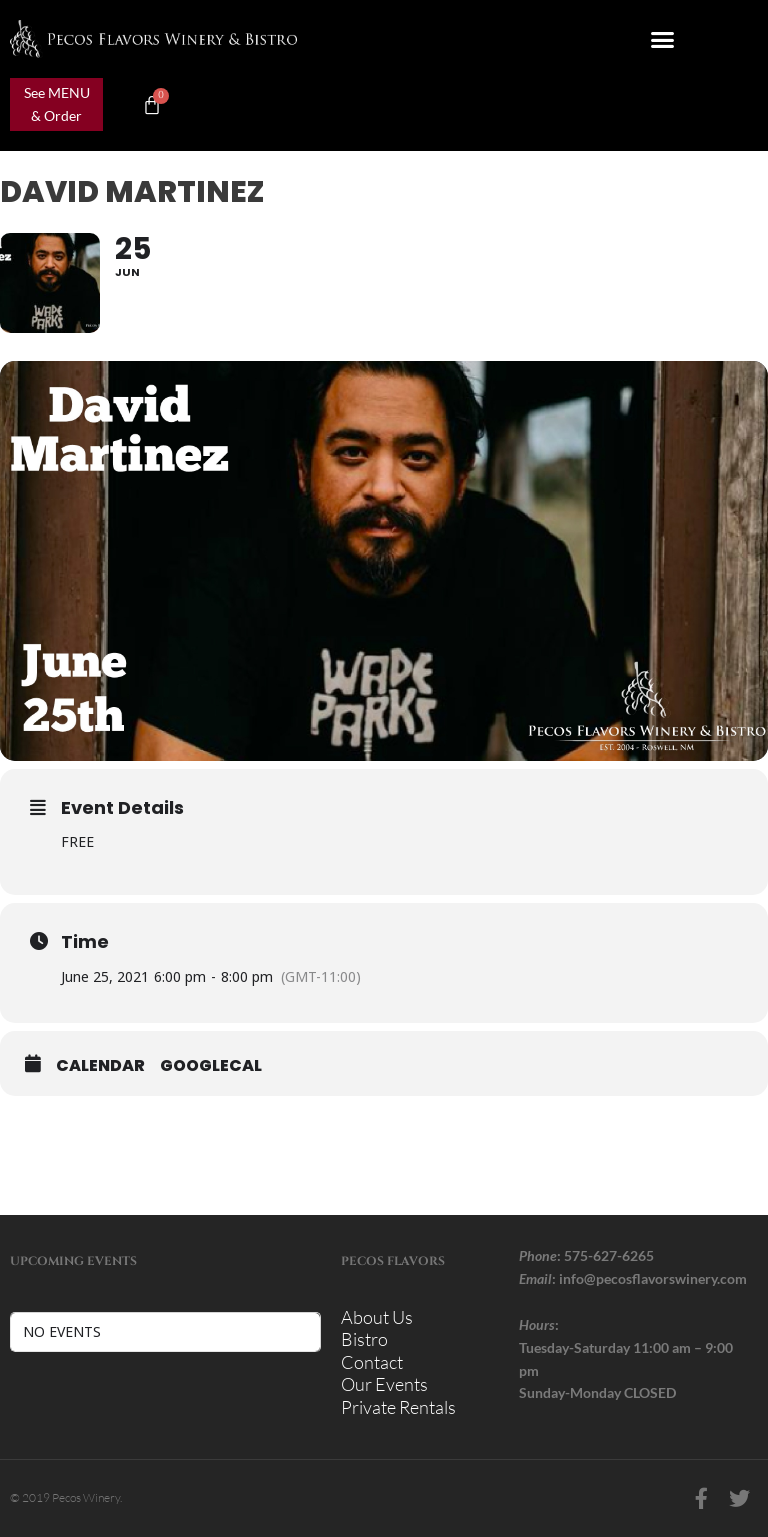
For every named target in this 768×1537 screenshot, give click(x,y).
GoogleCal (211, 1066)
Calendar (100, 1066)
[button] (663, 39)
